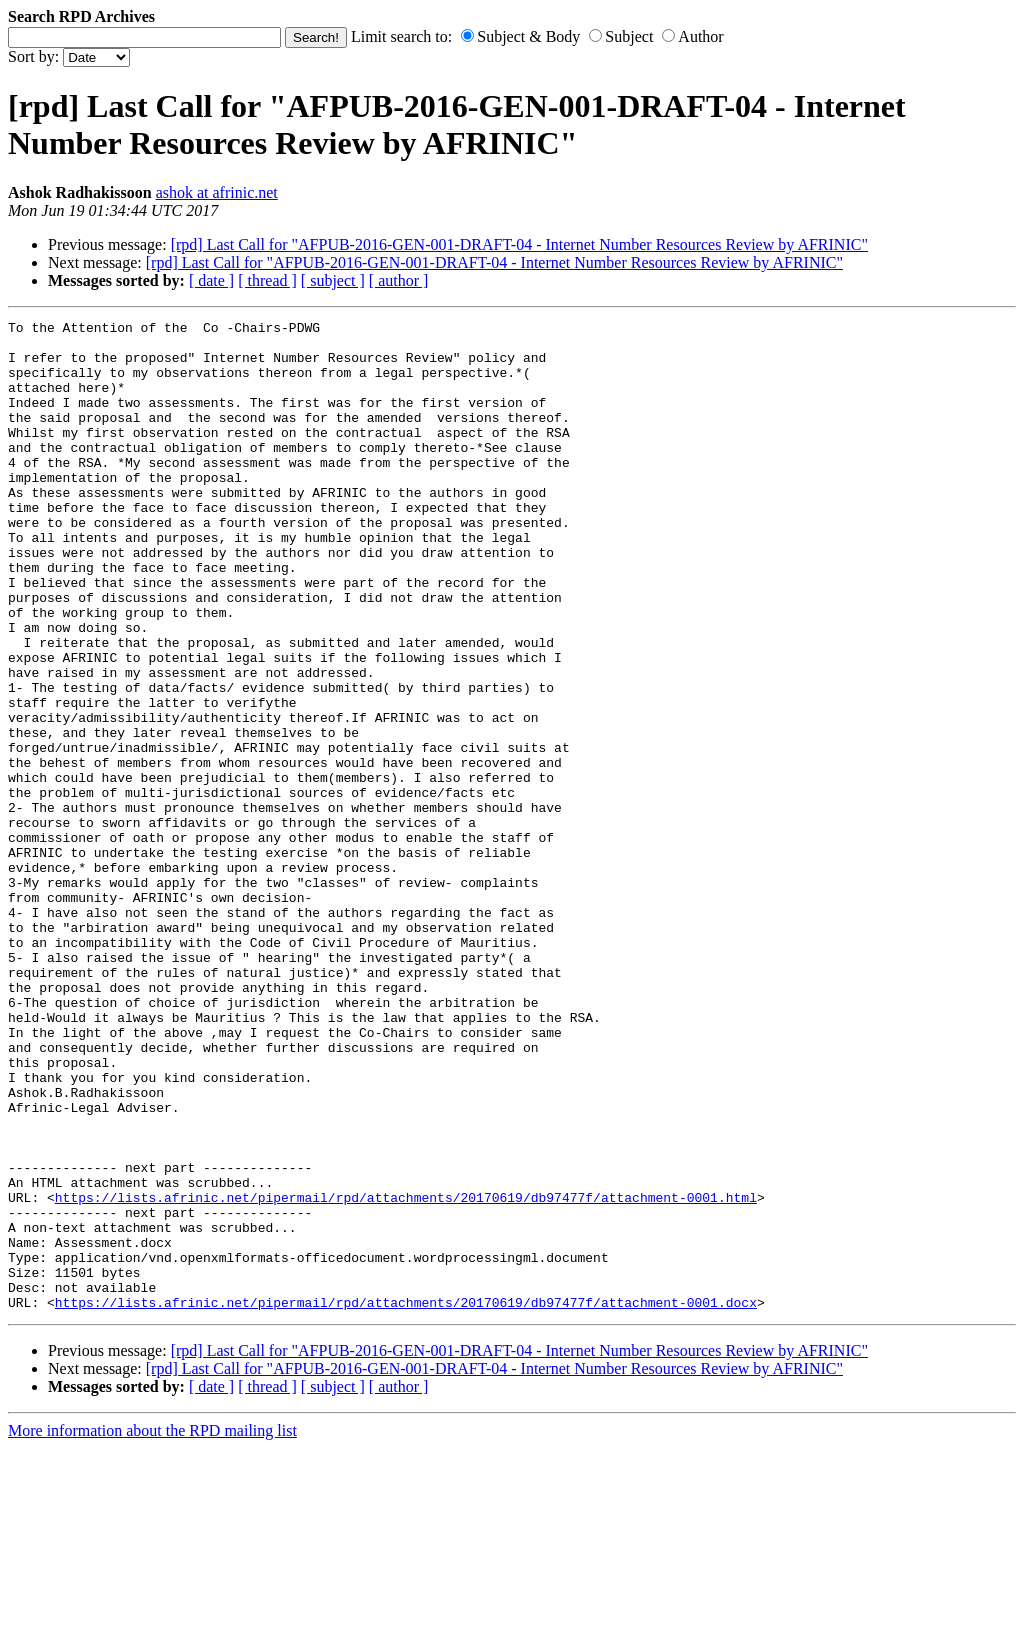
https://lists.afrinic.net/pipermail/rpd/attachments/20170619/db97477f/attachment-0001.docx (406, 1500)
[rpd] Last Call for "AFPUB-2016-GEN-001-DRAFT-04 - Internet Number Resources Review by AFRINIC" (519, 244)
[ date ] (211, 280)
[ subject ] (333, 280)
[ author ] (399, 280)
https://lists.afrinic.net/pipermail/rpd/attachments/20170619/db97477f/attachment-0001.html (406, 1374)
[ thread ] (267, 280)
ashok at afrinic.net (217, 192)
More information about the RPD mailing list (152, 1628)
